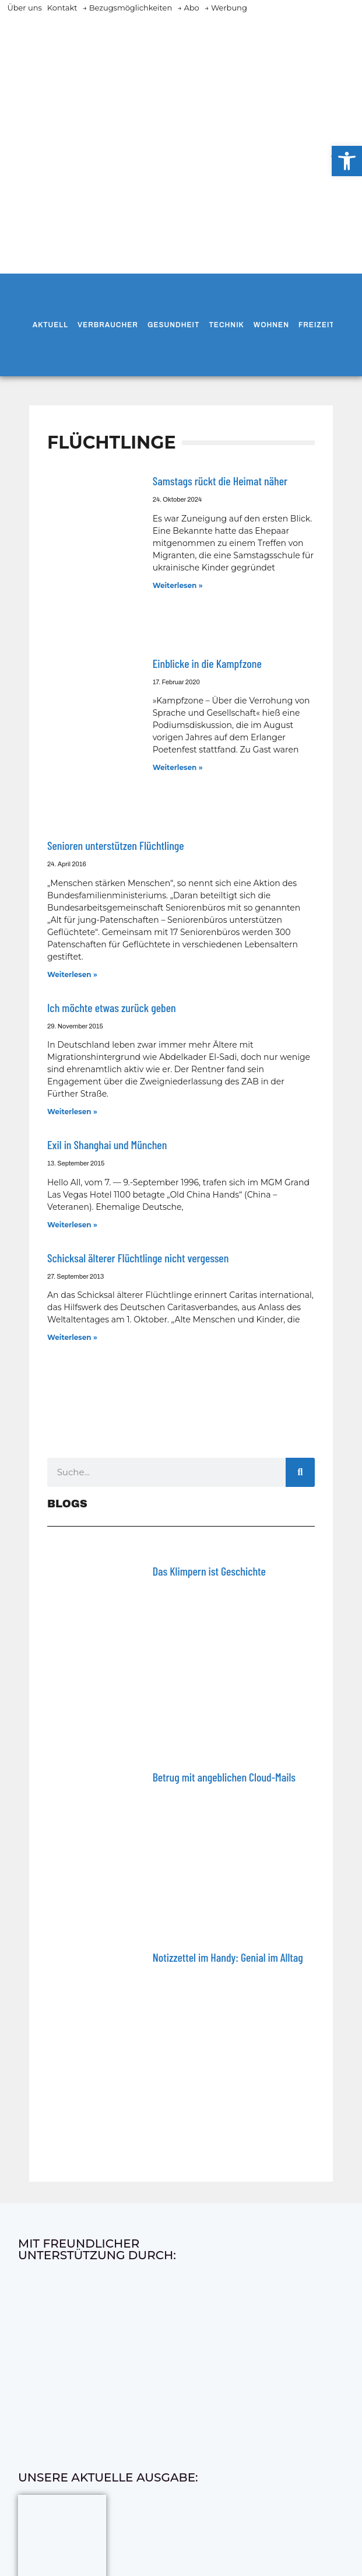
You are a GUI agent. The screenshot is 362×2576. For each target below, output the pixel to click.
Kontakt (62, 7)
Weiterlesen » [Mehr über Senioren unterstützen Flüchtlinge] (72, 974)
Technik (226, 325)
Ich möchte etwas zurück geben (111, 1007)
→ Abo (188, 7)
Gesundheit (173, 325)
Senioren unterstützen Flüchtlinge (115, 845)
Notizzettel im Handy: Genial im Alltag (228, 1957)
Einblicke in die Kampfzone (207, 663)
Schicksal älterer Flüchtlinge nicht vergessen (138, 1258)
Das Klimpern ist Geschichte (209, 1571)
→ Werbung (226, 7)
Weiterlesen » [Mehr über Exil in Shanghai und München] (72, 1224)
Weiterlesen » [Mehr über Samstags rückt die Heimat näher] (178, 585)
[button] (347, 161)
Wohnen (271, 325)
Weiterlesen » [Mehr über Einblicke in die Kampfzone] (178, 767)
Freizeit (316, 325)
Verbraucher (108, 325)
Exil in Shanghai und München (107, 1145)
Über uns (24, 7)
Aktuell (50, 325)
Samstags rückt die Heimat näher (220, 481)
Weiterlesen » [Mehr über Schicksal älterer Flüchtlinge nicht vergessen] (72, 1337)
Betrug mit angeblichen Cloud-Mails (224, 1777)
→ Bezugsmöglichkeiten (127, 7)
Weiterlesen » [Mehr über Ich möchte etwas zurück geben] (72, 1111)
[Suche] (300, 1472)
